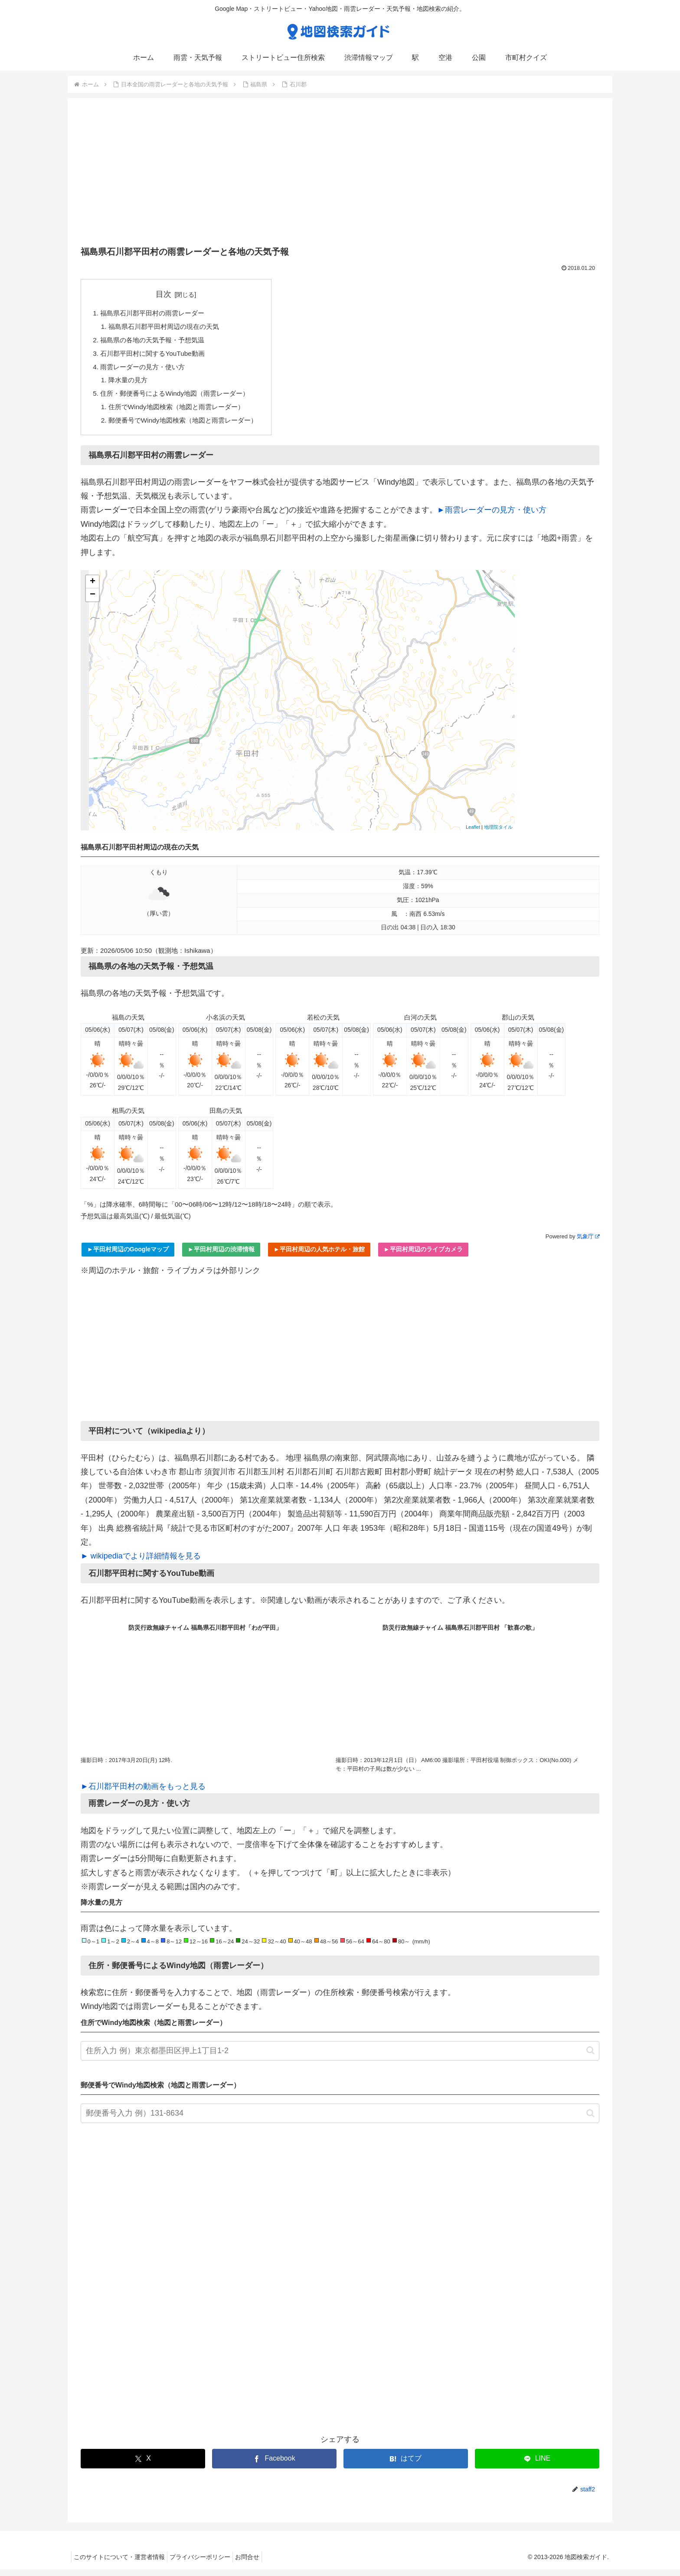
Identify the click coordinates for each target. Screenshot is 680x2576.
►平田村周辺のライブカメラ (423, 1255)
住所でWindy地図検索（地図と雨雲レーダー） (181, 412)
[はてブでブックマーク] (405, 2465)
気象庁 (588, 1243)
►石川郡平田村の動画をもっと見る (143, 1792)
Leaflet (473, 833)
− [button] (92, 601)
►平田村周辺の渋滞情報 (221, 1255)
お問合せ (258, 2563)
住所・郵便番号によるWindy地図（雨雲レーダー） (180, 398)
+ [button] (92, 588)
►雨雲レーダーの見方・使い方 (491, 516)
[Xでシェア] (143, 2465)
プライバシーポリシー (206, 2563)
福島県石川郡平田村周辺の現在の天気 (168, 328)
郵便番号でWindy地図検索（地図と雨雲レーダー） (188, 426)
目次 (169, 294)
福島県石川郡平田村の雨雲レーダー (156, 314)
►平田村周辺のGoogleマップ (128, 1255)
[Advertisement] (340, 175)
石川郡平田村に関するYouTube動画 (156, 356)
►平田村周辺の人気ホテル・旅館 (319, 1255)
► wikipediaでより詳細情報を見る (141, 1562)
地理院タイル (498, 833)
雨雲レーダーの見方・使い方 (146, 370)
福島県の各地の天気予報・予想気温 (156, 342)
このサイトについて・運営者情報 (121, 2563)
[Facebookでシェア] (274, 2465)
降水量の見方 (130, 384)
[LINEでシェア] (537, 2465)
